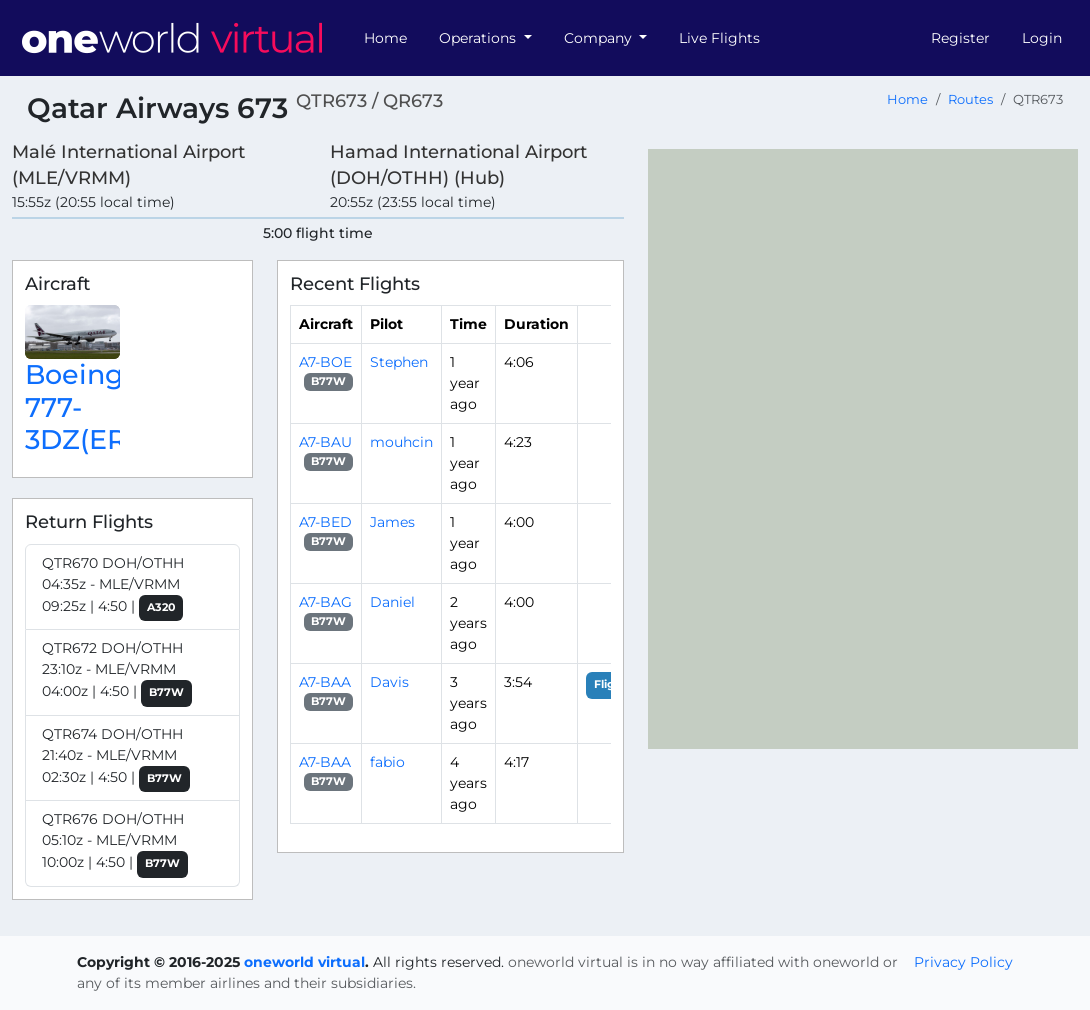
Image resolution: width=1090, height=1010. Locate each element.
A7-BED (325, 522)
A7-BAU (325, 442)
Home (385, 38)
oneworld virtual (304, 962)
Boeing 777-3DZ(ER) (80, 407)
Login (1042, 38)
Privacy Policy (963, 962)
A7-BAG (325, 602)
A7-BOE (325, 362)
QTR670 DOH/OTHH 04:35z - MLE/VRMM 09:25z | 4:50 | (113, 588)
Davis (389, 682)
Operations (479, 38)
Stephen (399, 362)
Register (960, 38)
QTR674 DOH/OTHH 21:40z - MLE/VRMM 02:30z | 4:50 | (116, 759)
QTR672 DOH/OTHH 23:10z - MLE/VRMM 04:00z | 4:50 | (117, 673)
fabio (387, 762)
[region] (863, 449)
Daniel (392, 602)
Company (600, 38)
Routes (970, 99)
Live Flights (719, 38)
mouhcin (401, 442)
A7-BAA (325, 682)
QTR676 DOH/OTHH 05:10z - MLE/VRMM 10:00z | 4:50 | (115, 844)
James (392, 522)
